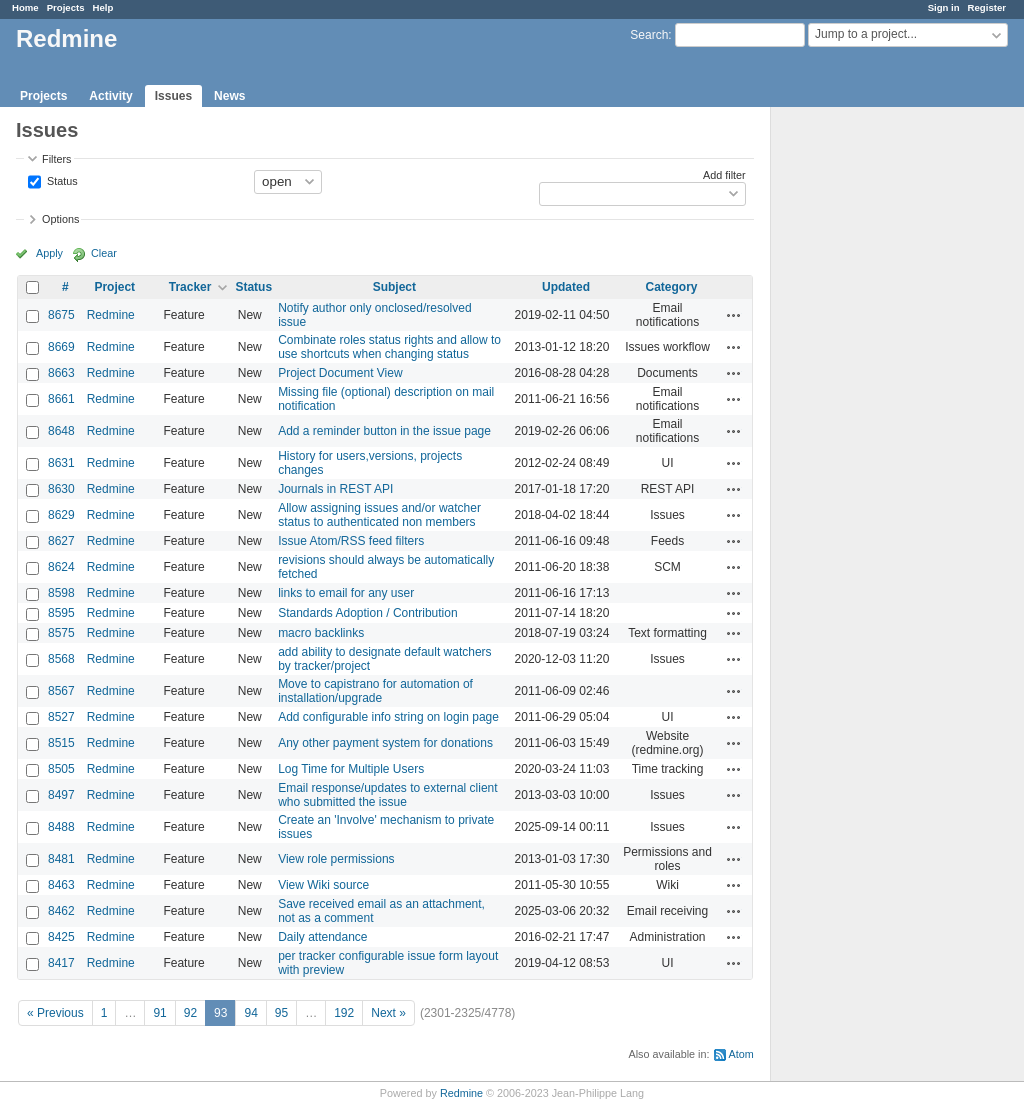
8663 (61, 373)
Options (60, 219)
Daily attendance (322, 937)
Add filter (724, 175)
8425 (61, 937)
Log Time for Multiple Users (351, 769)
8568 (61, 659)
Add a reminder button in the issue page (384, 431)
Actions (734, 315)
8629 (61, 515)
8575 (61, 633)
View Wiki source (323, 885)
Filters (56, 159)
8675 (61, 315)
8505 (61, 769)
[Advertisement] (871, 421)
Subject (394, 287)
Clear (104, 253)
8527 (61, 717)
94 (250, 1013)
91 (159, 1013)
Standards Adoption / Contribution (367, 613)
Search (649, 35)
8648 (61, 431)
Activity (110, 96)
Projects (66, 7)
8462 (61, 911)
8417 (61, 963)
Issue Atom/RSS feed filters (351, 541)
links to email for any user (346, 593)
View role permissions (336, 859)
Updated (566, 287)
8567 (61, 691)
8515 (61, 743)
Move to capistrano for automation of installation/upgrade (375, 691)
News (229, 96)
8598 (61, 593)
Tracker (190, 287)
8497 (61, 795)
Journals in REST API (335, 489)
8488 (61, 827)
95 (281, 1013)
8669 (61, 347)
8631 (61, 463)
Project (114, 287)
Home (25, 7)
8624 (61, 567)
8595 (61, 613)
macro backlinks (321, 633)
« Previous (55, 1013)
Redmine (111, 315)
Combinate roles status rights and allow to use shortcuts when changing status (389, 347)
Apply (49, 253)
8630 (61, 489)
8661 (61, 399)
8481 (61, 859)
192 (344, 1013)
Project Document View (340, 373)
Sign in (944, 7)
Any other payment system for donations (385, 743)
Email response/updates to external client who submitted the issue (387, 795)
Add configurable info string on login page (388, 717)
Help (103, 7)
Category (672, 287)
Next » (388, 1013)
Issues (173, 96)
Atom (741, 1054)
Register (987, 7)
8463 (61, 885)
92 (190, 1013)
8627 (61, 541)
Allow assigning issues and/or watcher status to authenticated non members (379, 515)
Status (61, 180)
